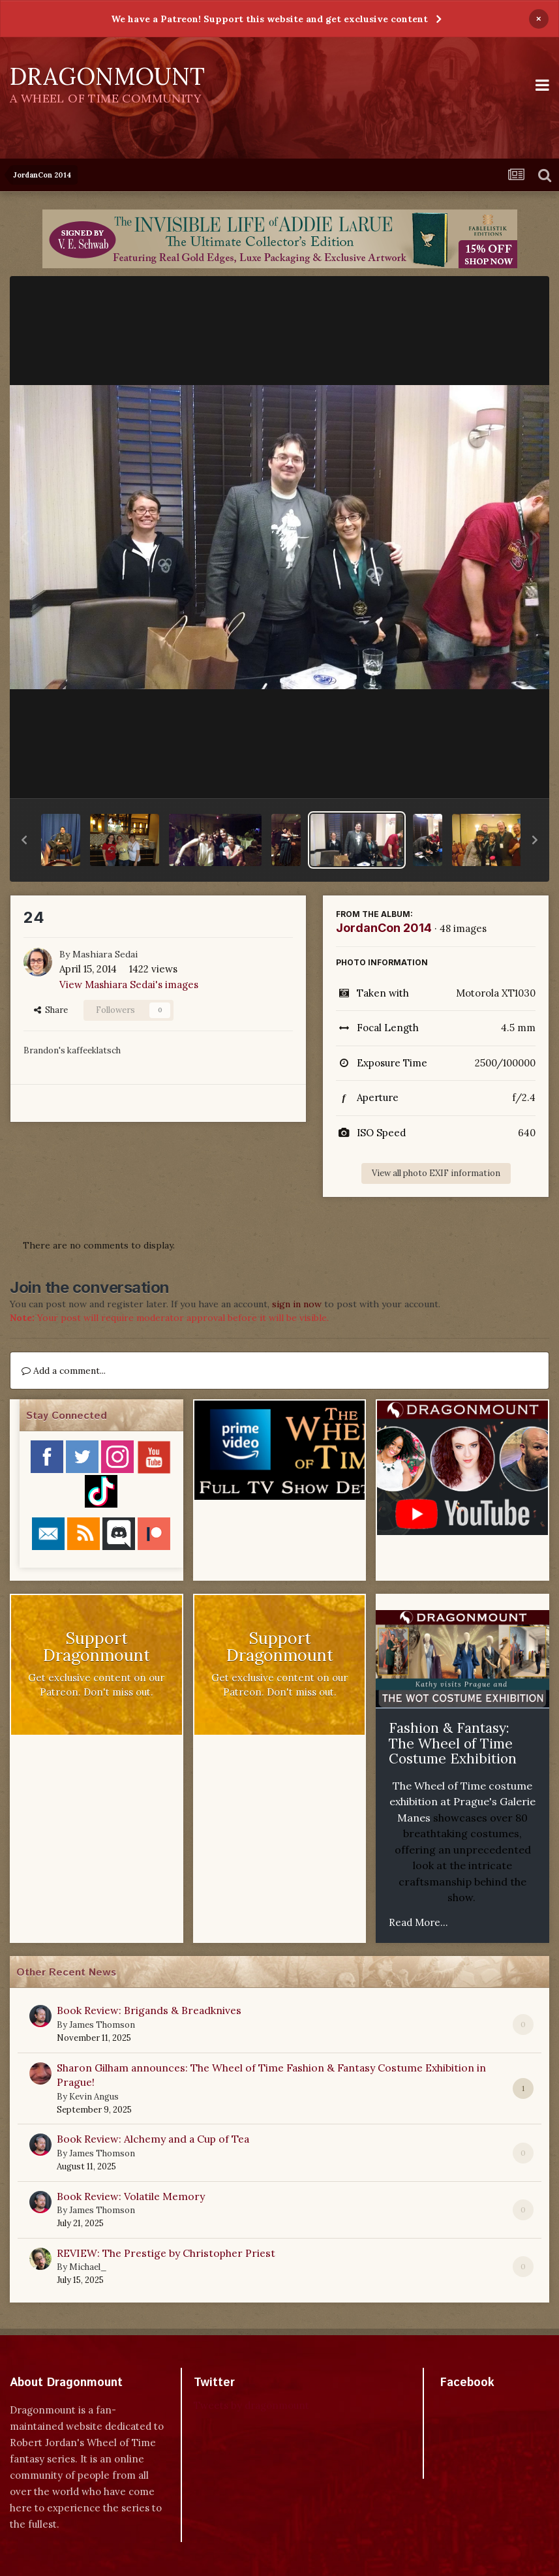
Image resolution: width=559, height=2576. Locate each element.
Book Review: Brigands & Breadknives (149, 2010)
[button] (24, 840)
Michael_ (87, 2267)
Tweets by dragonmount (251, 2405)
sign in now (297, 1304)
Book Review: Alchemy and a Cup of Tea (153, 2138)
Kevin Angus (94, 2096)
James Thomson (102, 2024)
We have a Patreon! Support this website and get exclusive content (269, 19)
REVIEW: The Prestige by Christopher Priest (166, 2252)
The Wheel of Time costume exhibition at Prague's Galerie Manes (462, 1801)
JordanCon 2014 (384, 928)
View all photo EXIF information (436, 1173)
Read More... (418, 1922)
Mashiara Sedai (105, 954)
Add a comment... (64, 1370)
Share (51, 1010)
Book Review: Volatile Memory (131, 2196)
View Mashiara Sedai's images (128, 984)
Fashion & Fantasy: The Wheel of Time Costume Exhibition (453, 1743)
